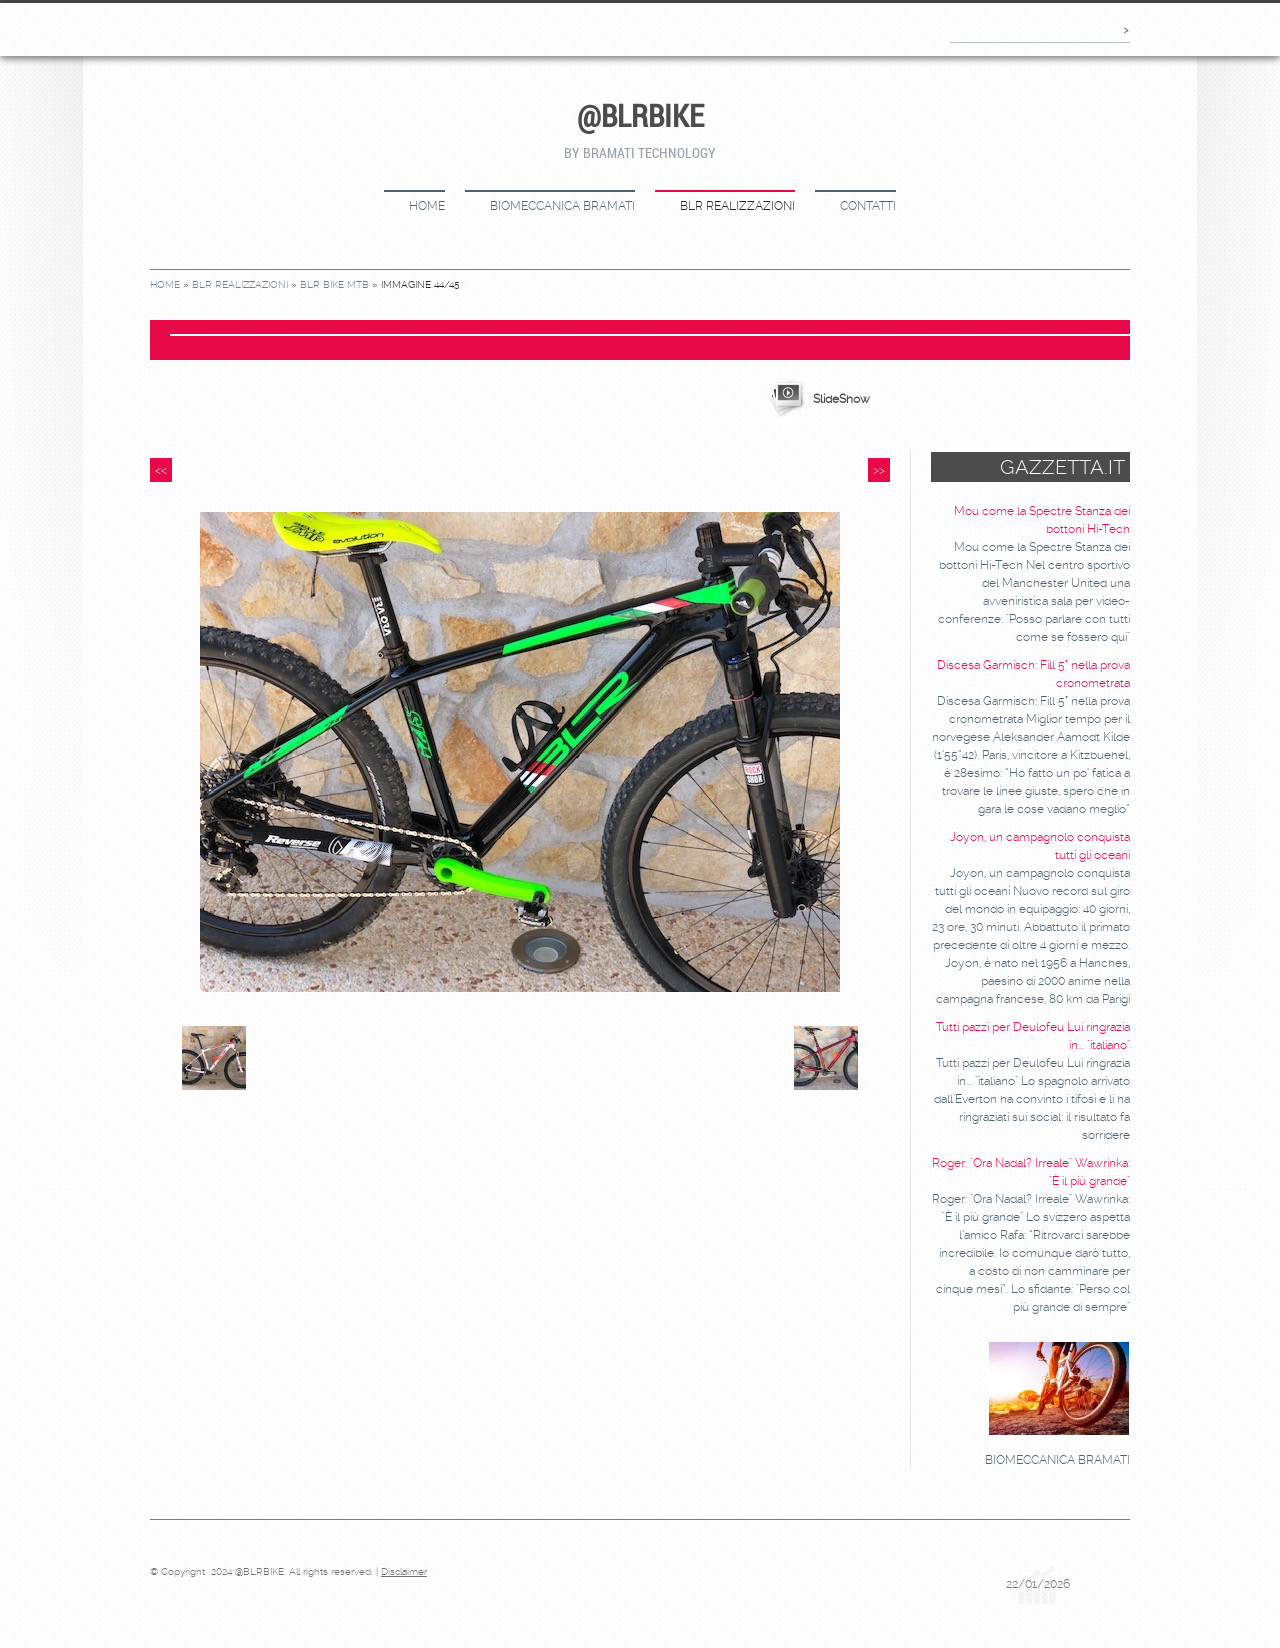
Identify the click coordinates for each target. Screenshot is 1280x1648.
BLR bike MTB (334, 284)
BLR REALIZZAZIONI (737, 206)
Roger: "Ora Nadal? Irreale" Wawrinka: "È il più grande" (1031, 1172)
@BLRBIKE (640, 115)
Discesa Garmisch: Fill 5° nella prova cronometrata (1033, 674)
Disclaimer (404, 1571)
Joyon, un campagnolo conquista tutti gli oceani (1040, 846)
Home (427, 206)
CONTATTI (868, 206)
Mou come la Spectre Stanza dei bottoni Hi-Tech (1042, 520)
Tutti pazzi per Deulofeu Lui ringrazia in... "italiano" (1033, 1036)
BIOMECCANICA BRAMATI (562, 206)
